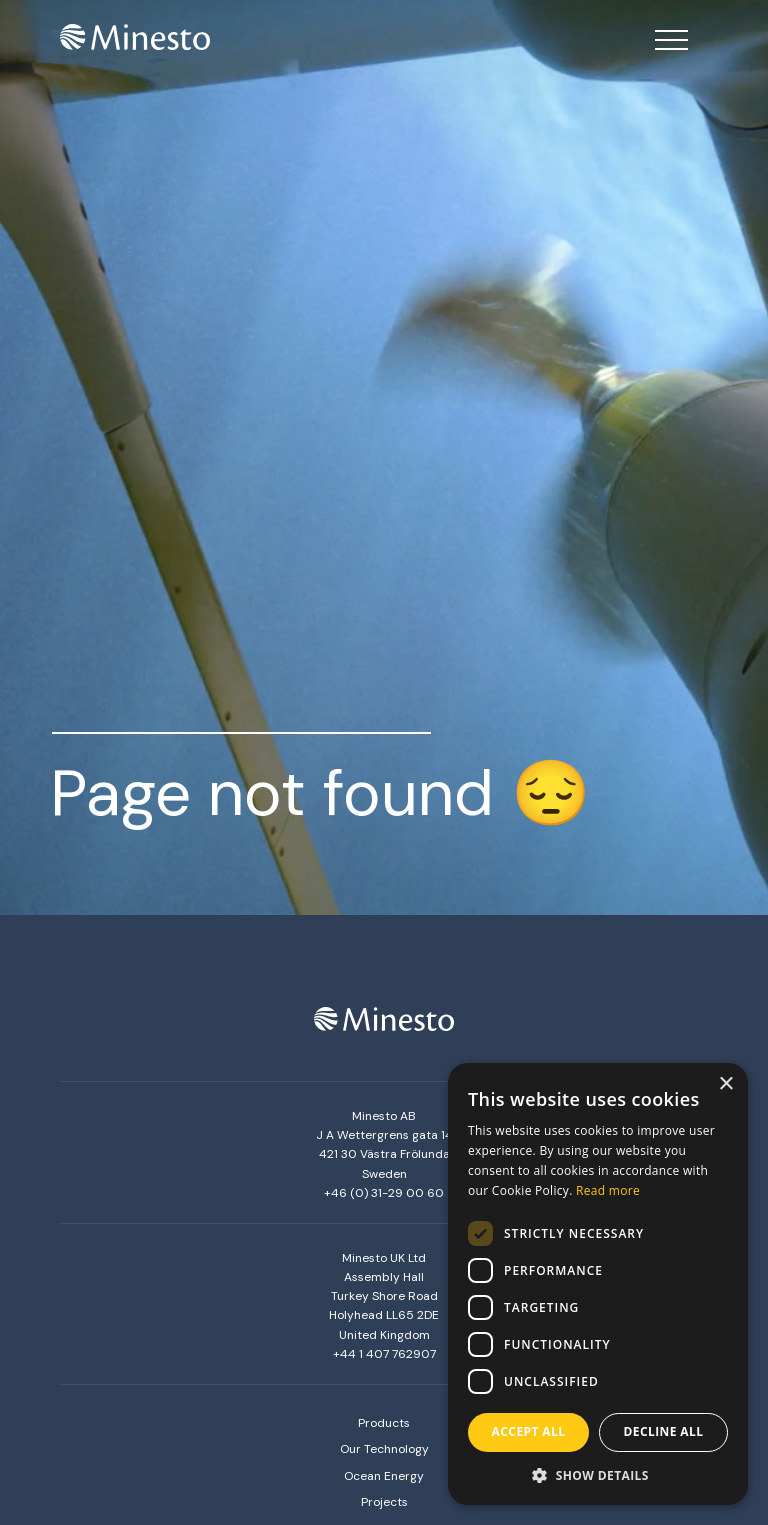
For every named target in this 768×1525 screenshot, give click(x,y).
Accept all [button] (529, 1431)
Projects (384, 1502)
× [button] (725, 1084)
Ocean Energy (384, 1476)
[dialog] (598, 1284)
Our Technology (384, 1449)
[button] (598, 1475)
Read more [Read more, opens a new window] (608, 1190)
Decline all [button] (664, 1431)
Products (384, 1423)
